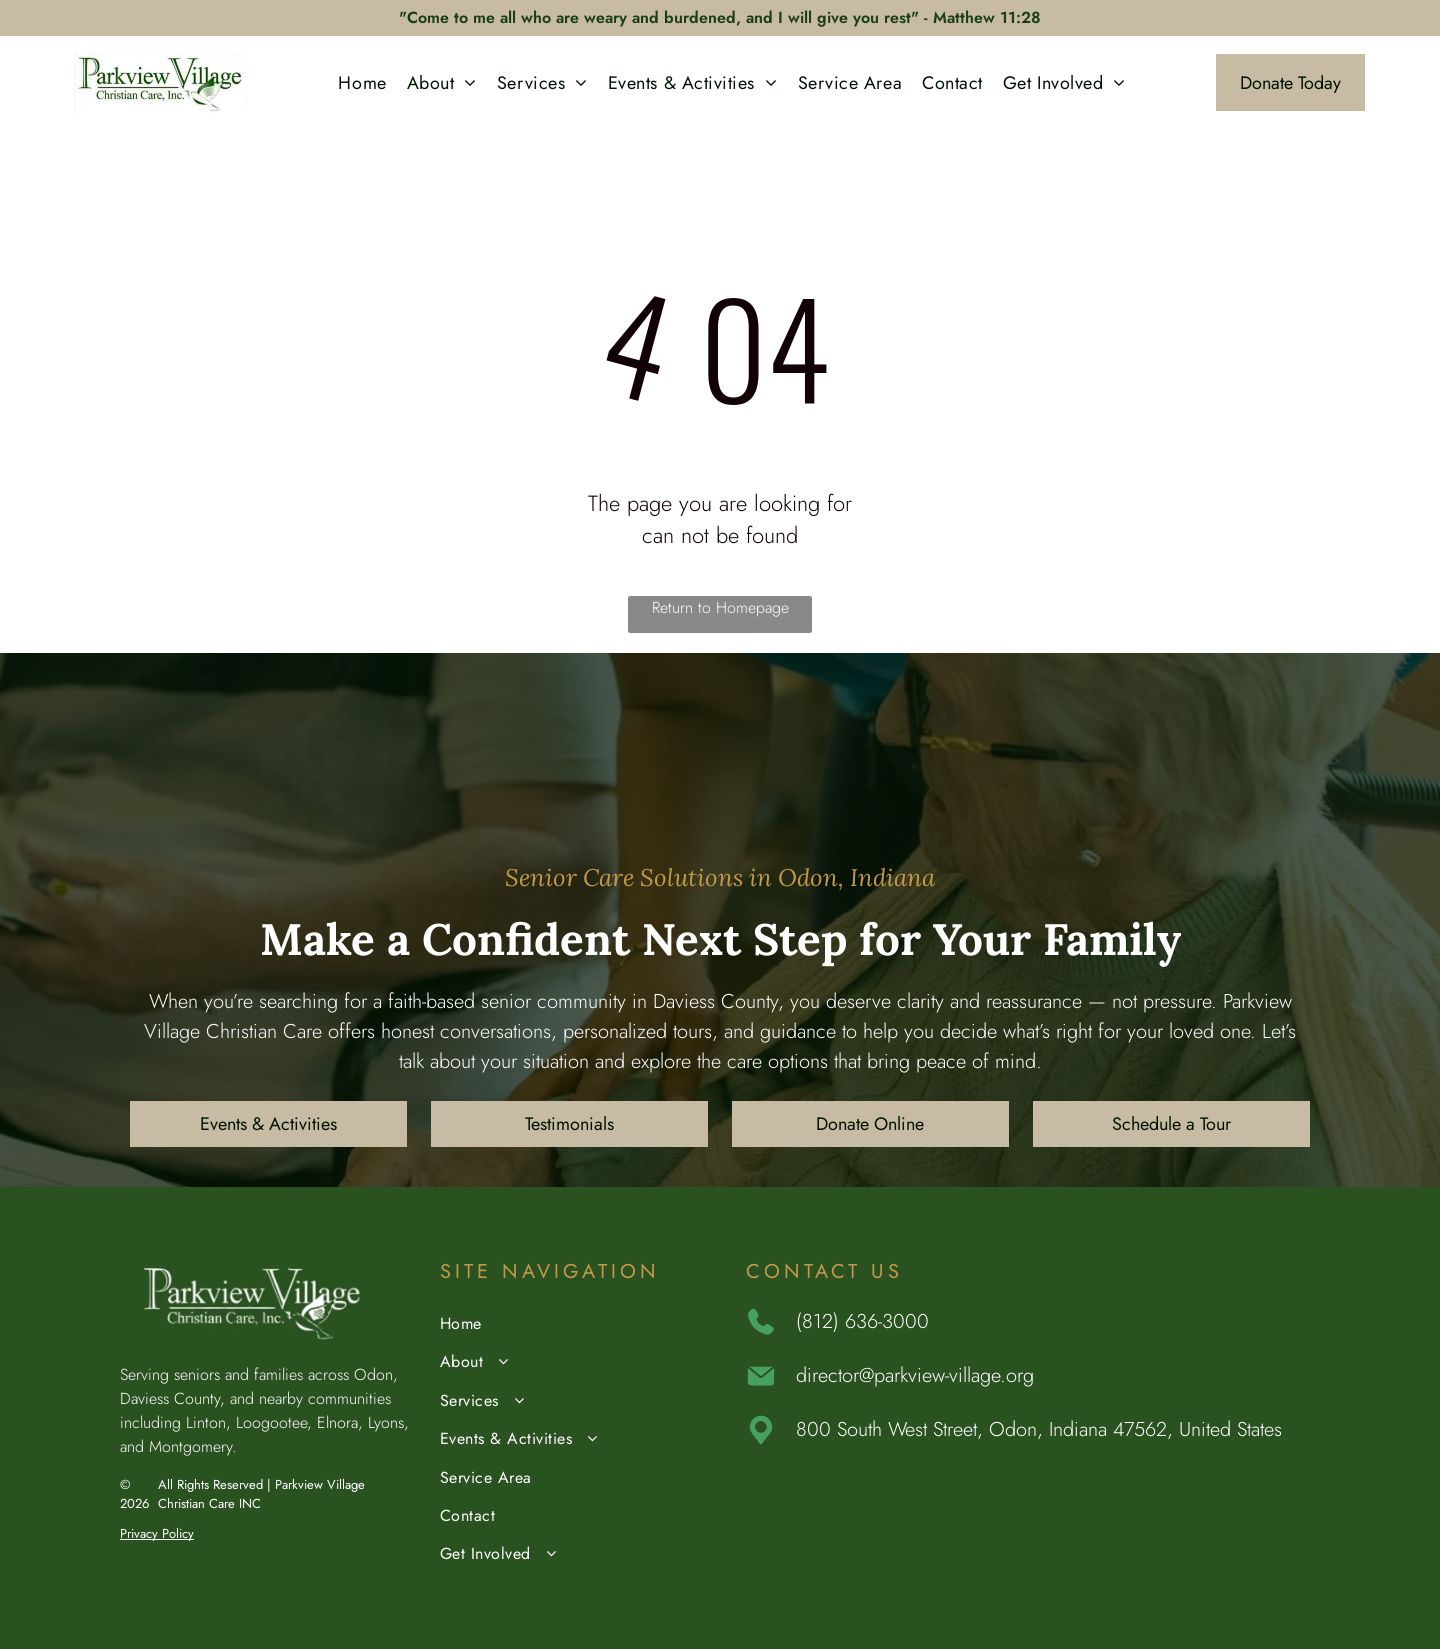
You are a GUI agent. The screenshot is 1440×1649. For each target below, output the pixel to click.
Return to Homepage (720, 607)
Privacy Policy (157, 1533)
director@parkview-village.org (915, 1375)
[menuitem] (362, 82)
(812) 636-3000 (862, 1321)
